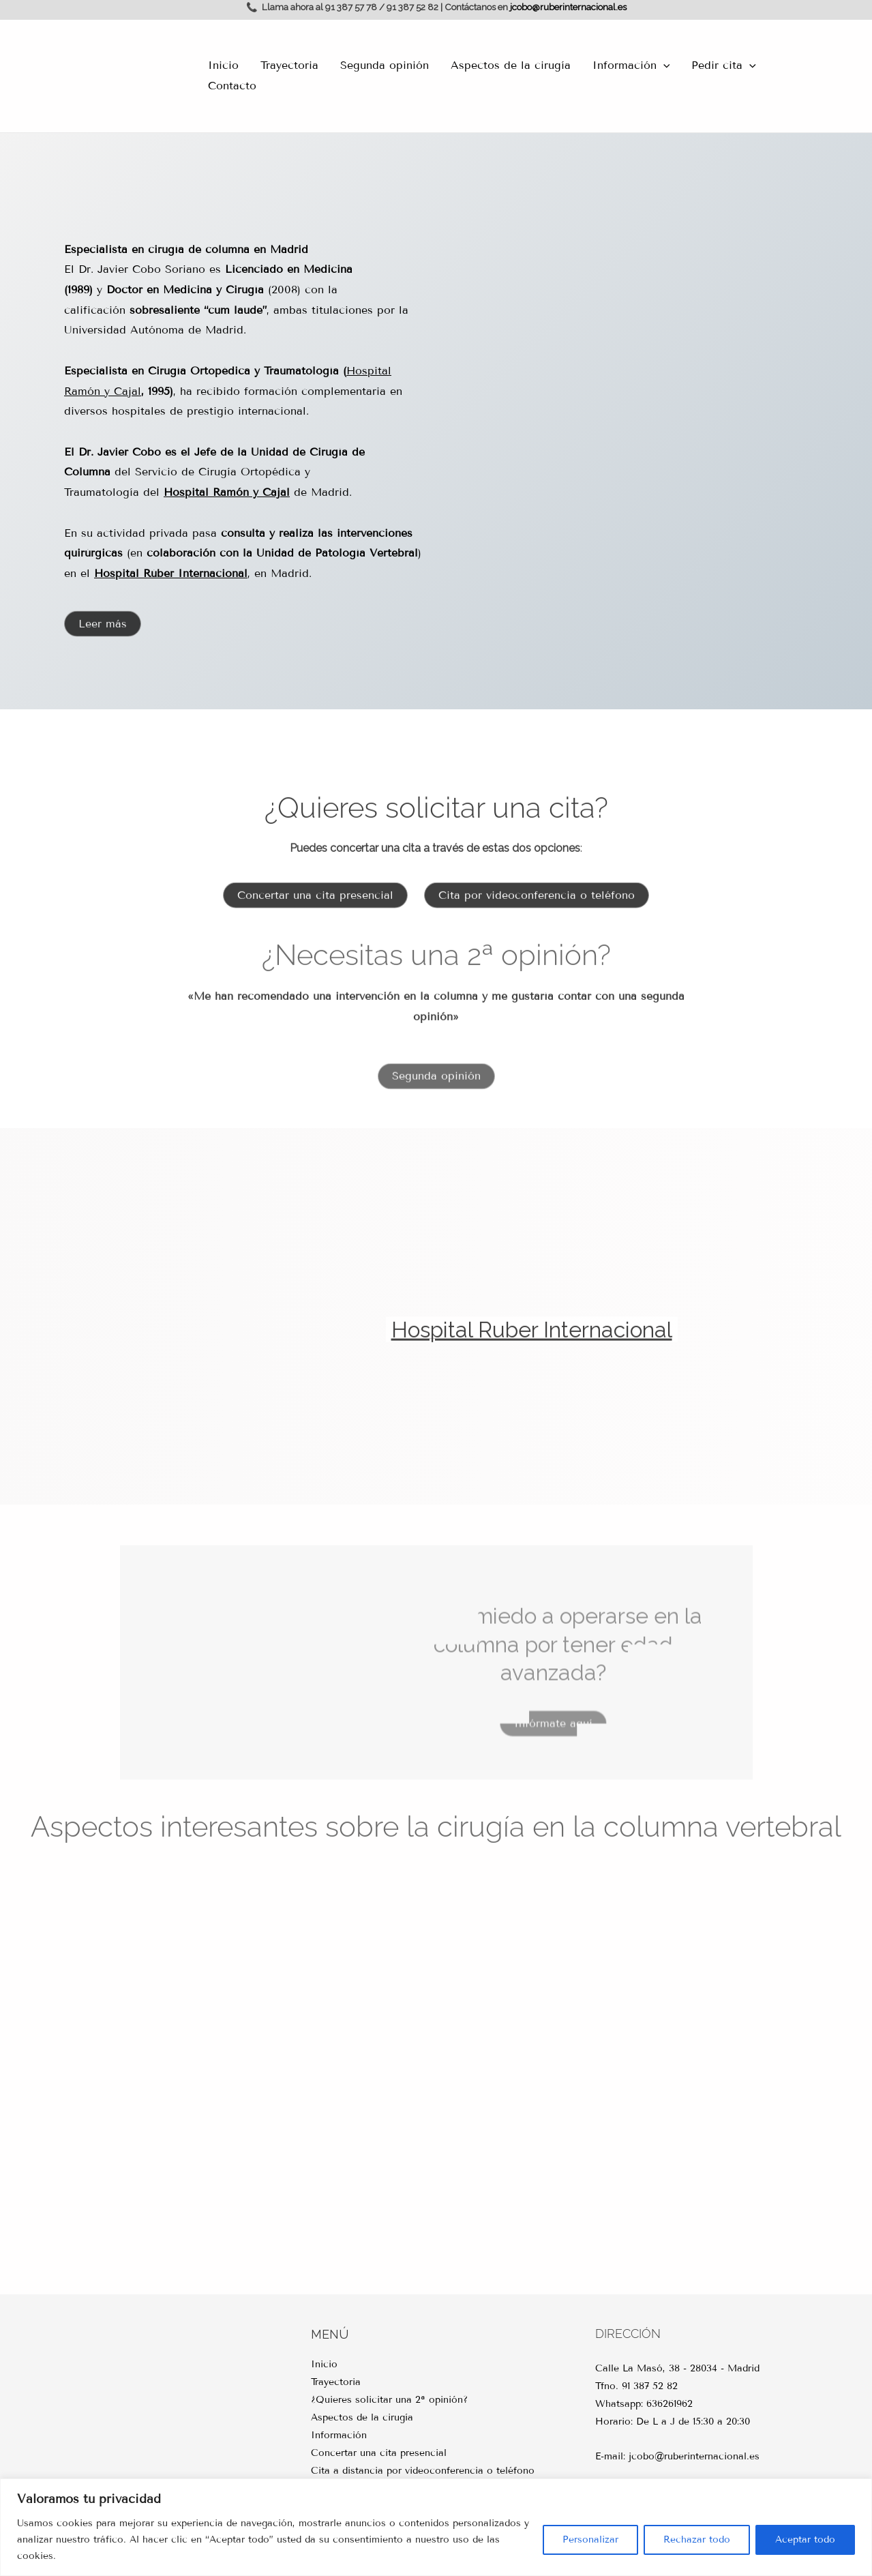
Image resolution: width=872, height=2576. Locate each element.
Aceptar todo (805, 2539)
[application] (663, 65)
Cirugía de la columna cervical (745, 2167)
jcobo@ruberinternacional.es (568, 6)
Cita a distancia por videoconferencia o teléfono (423, 2470)
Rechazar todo (696, 2539)
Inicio (223, 65)
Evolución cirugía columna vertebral (745, 1961)
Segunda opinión (384, 65)
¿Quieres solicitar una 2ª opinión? (389, 2399)
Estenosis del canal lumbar (127, 2167)
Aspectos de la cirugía (511, 65)
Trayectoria (289, 65)
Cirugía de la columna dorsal (127, 1961)
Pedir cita (723, 65)
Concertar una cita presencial (379, 2453)
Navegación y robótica (539, 1961)
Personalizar (590, 2539)
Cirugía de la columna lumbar (539, 2167)
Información (631, 65)
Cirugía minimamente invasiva (333, 2167)
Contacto (232, 85)
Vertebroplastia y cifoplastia (333, 1961)
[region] (436, 2527)
